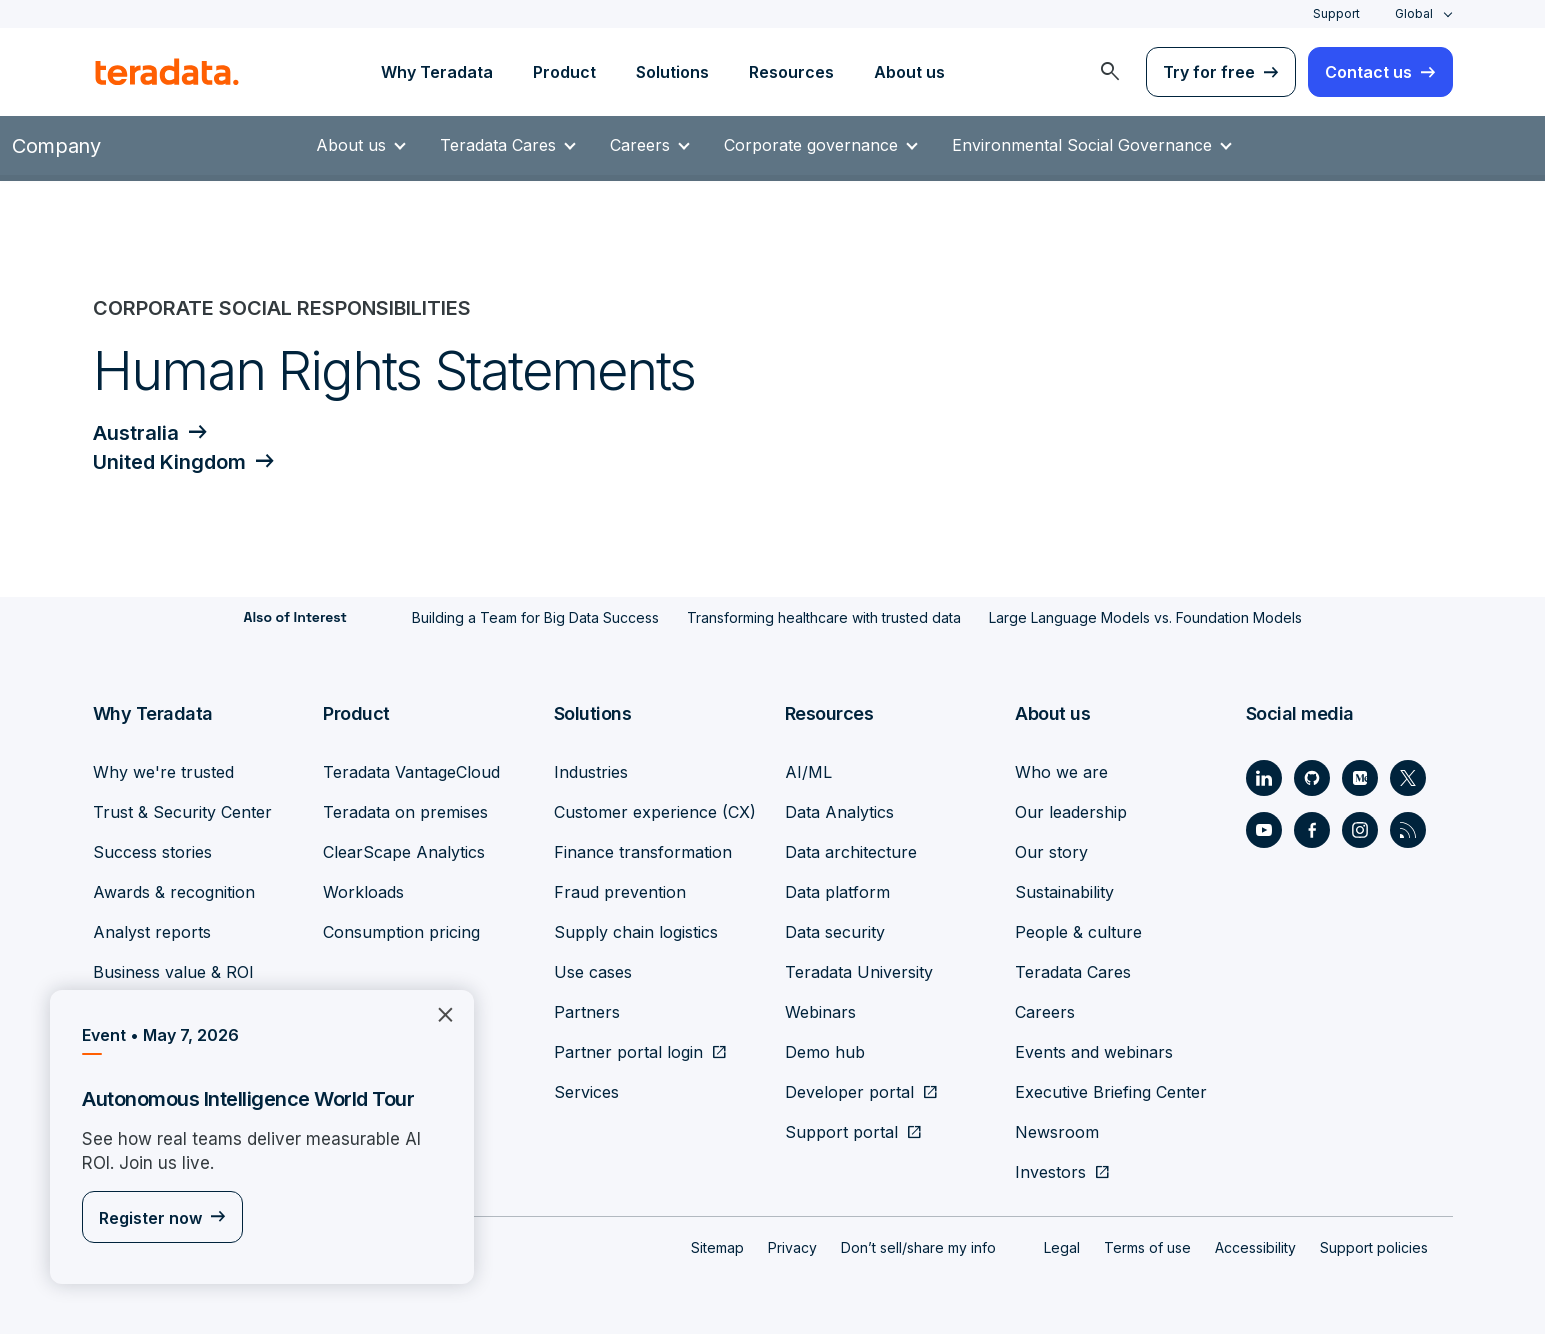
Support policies (1374, 1244)
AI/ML (808, 769)
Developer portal (849, 1089)
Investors (1050, 1169)
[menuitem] (1110, 72)
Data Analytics (839, 809)
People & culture (1078, 929)
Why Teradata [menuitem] (437, 72)
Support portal (841, 1129)
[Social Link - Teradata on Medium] (1360, 775)
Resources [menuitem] (791, 72)
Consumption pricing (401, 929)
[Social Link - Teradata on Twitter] (1408, 775)
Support (1336, 13)
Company (56, 146)
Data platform (837, 889)
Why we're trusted (163, 769)
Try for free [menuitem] (1209, 72)
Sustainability (1064, 889)
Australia (136, 433)
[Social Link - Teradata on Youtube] (1264, 827)
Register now (150, 1219)
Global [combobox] (1414, 13)
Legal (1062, 1244)
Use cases (593, 969)
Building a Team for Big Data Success (535, 615)
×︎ (437, 1012)
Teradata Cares (508, 145)
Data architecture (851, 849)
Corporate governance (821, 145)
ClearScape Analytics (404, 849)
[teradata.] (167, 72)
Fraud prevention (620, 889)
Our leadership (1071, 809)
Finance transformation (643, 849)
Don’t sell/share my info (918, 1244)
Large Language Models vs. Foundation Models (1145, 615)
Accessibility (1255, 1244)
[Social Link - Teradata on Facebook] (1312, 827)
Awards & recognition (174, 889)
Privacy (792, 1244)
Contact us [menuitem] (1368, 72)
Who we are (1061, 769)
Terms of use (1147, 1244)
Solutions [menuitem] (672, 72)
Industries (591, 769)
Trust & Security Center (182, 809)
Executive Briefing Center (1111, 1089)
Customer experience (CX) (655, 809)
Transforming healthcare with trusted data (824, 615)
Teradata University (859, 969)
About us (361, 145)
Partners (587, 1009)
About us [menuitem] (909, 72)
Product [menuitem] (564, 72)
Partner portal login (628, 1049)
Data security (835, 929)
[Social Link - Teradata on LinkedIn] (1264, 775)
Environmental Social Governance (1092, 145)
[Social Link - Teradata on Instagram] (1360, 827)
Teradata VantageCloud (411, 769)
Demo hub (825, 1049)
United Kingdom (169, 461)
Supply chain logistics (636, 929)
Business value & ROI (173, 969)
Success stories (152, 849)
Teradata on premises (405, 809)
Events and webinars (1094, 1049)
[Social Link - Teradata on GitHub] (1312, 775)
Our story (1051, 849)
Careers (650, 145)
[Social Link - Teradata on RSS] (1408, 827)
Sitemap (717, 1244)
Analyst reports (152, 929)
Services (586, 1089)
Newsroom (1057, 1129)
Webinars (820, 1009)
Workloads (363, 889)
